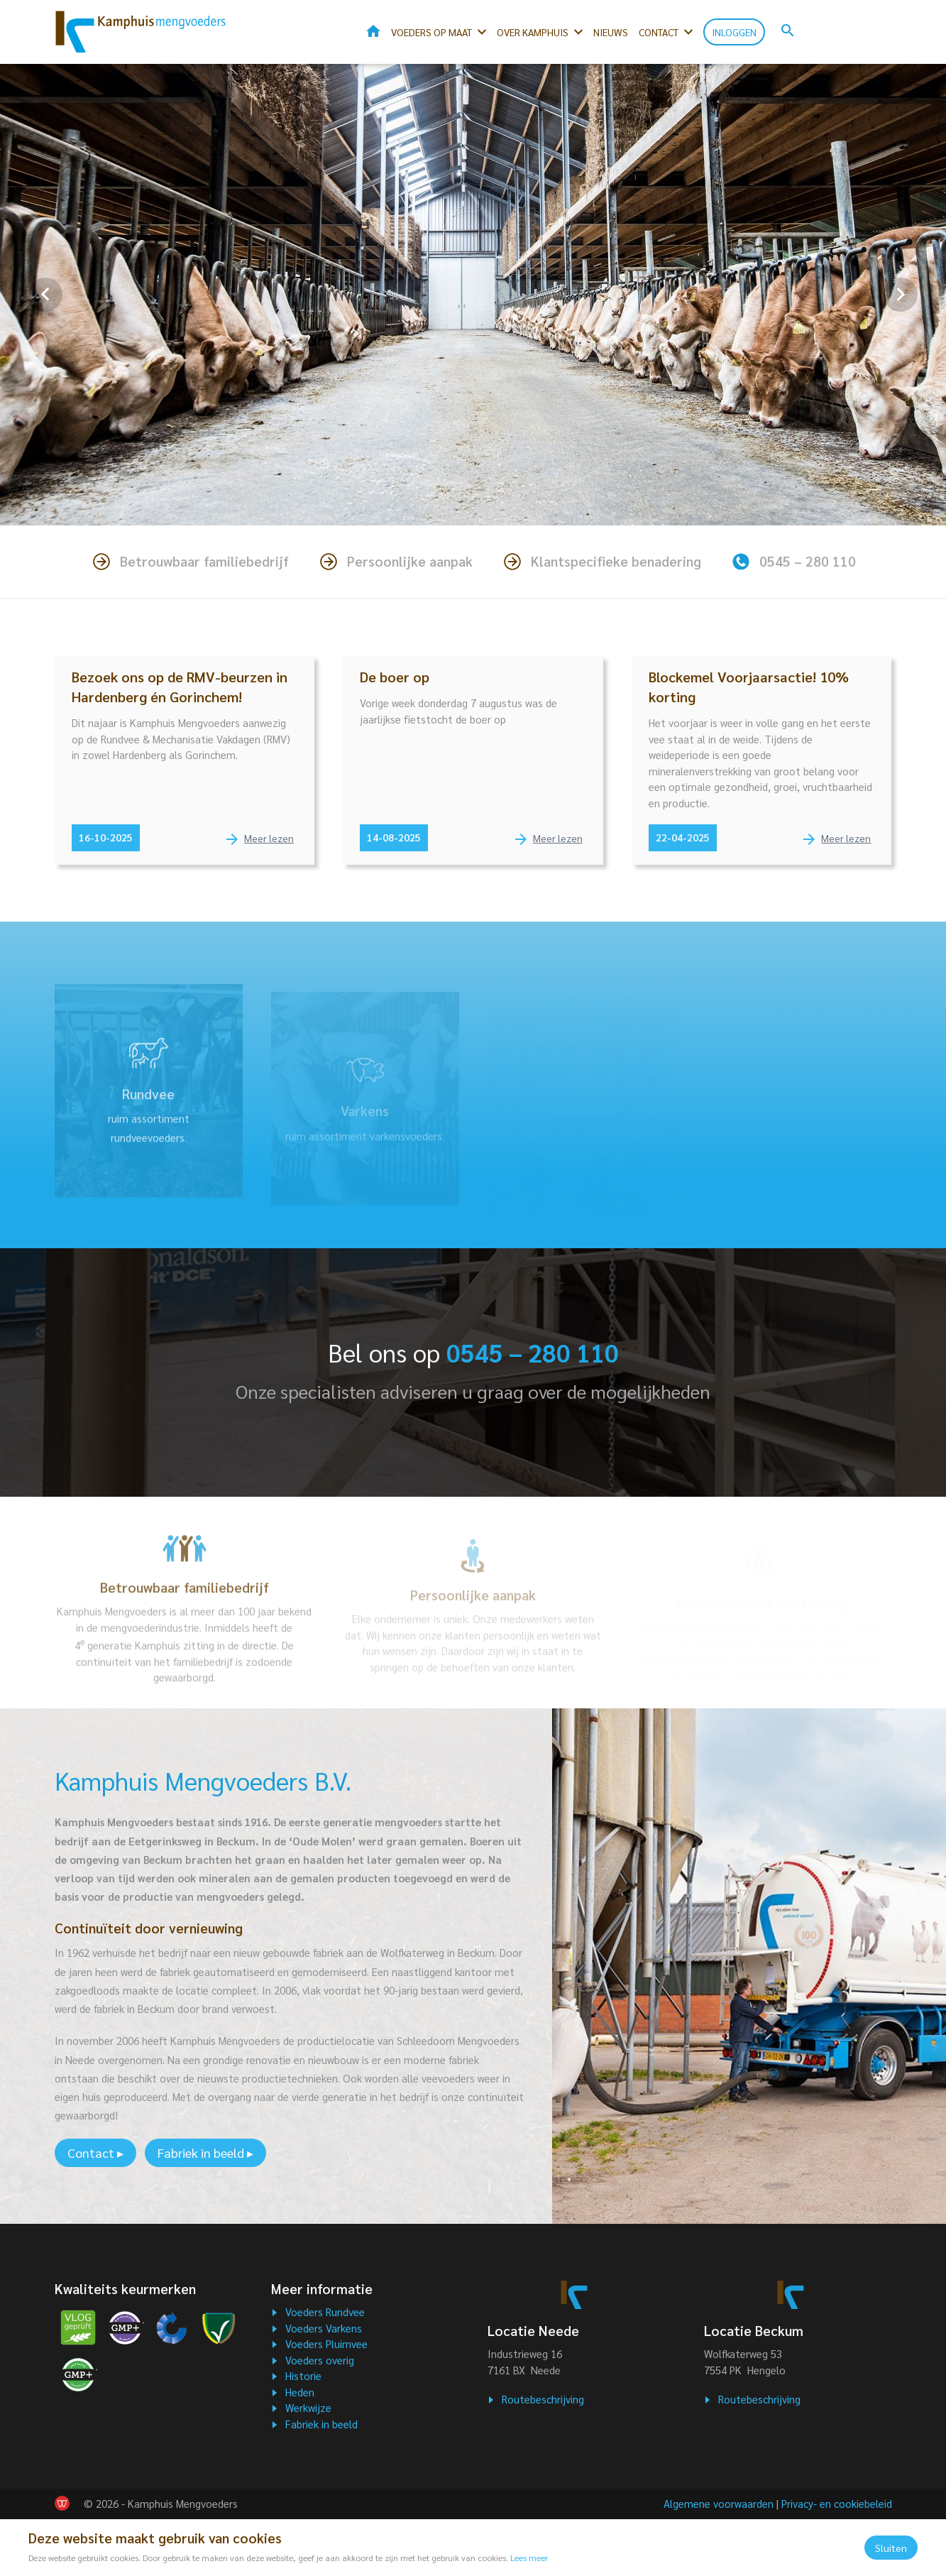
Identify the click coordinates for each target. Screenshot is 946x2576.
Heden (299, 2391)
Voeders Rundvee (325, 2311)
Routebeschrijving (543, 2399)
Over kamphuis (532, 32)
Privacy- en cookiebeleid (836, 2503)
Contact (658, 32)
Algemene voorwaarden (719, 2503)
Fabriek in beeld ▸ (205, 2152)
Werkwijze (308, 2407)
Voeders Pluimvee (326, 2343)
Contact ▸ (95, 2152)
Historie (303, 2375)
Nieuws (610, 32)
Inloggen (734, 32)
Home (373, 31)
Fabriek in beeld (321, 2423)
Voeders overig (319, 2360)
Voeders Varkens (323, 2328)
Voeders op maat (431, 32)
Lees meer (529, 2557)
